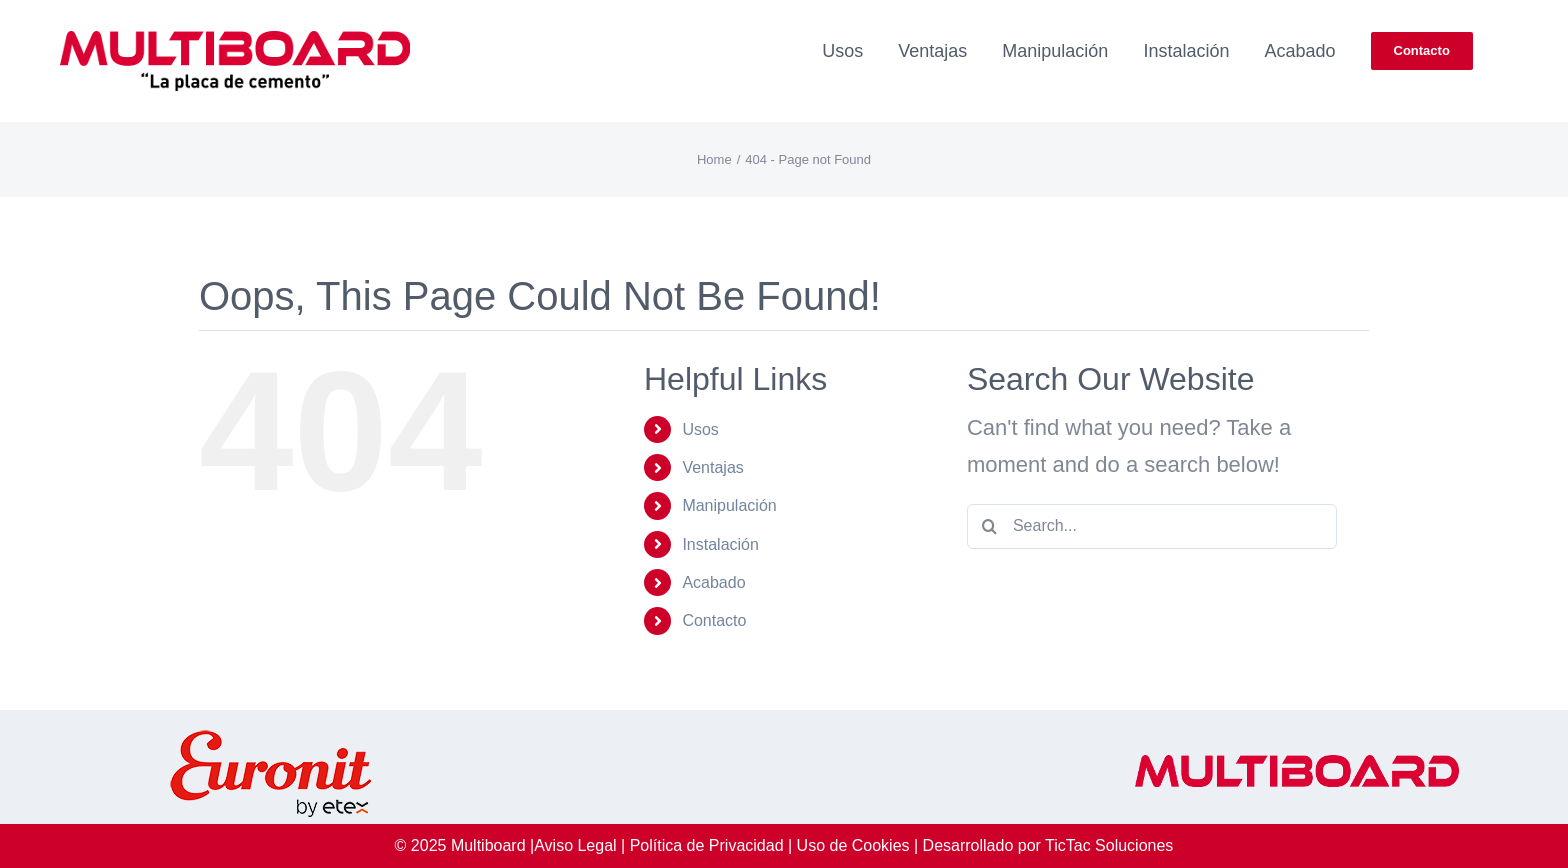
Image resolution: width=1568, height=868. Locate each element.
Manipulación (729, 505)
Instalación (720, 544)
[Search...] (1152, 526)
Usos (700, 429)
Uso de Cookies (853, 845)
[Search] (989, 526)
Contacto (714, 620)
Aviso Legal (575, 845)
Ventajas (712, 467)
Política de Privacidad (707, 845)
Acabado (713, 582)
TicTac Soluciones (1109, 845)
